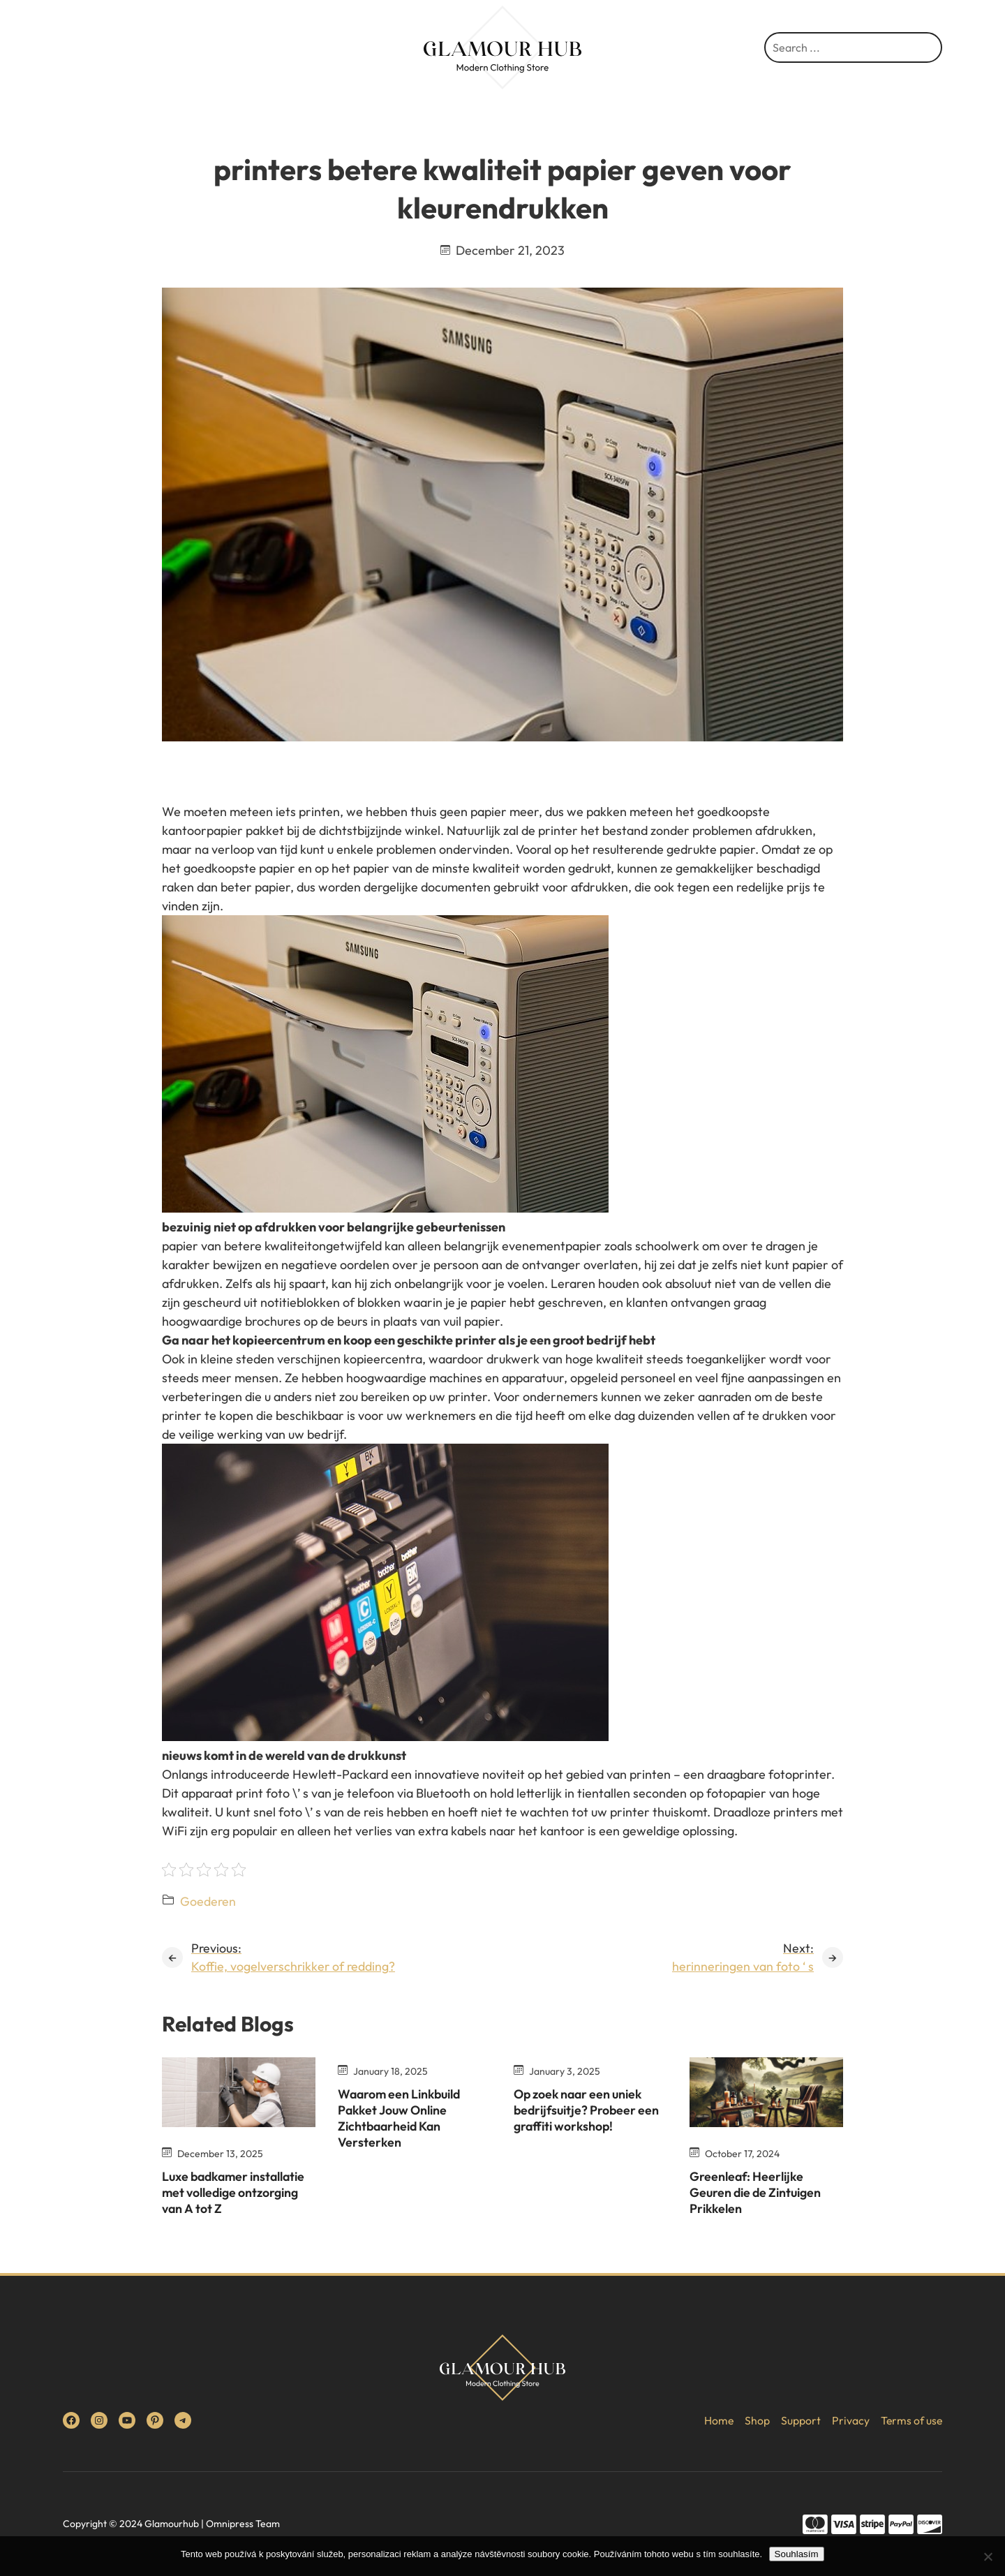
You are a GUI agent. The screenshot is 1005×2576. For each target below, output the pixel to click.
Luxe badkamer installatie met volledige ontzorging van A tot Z (237, 2192)
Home (717, 2420)
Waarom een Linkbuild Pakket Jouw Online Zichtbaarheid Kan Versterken (402, 2118)
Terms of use (910, 2420)
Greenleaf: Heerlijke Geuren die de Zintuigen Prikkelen (758, 2192)
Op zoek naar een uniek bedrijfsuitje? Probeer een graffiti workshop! (589, 2110)
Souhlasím (797, 2554)
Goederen (208, 1901)
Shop (755, 2420)
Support (799, 2420)
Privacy (849, 2420)
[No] (988, 2556)
